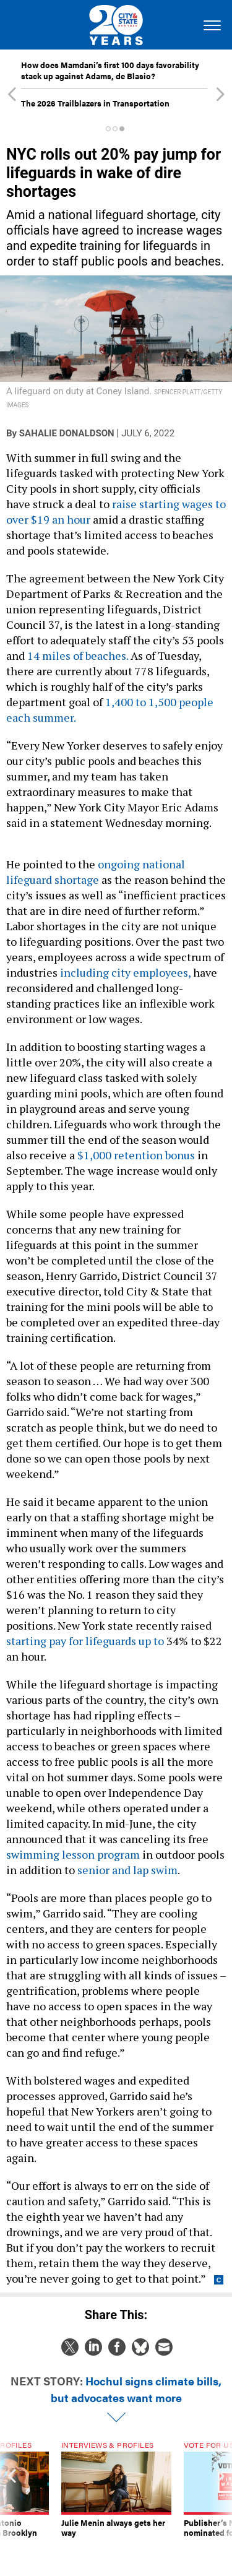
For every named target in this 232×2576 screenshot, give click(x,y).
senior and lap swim (127, 1869)
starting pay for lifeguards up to (85, 1640)
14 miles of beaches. (77, 655)
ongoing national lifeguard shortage (95, 872)
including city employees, (125, 972)
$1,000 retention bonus (136, 1155)
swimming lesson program (73, 1854)
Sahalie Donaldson (66, 433)
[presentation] (12, 2499)
